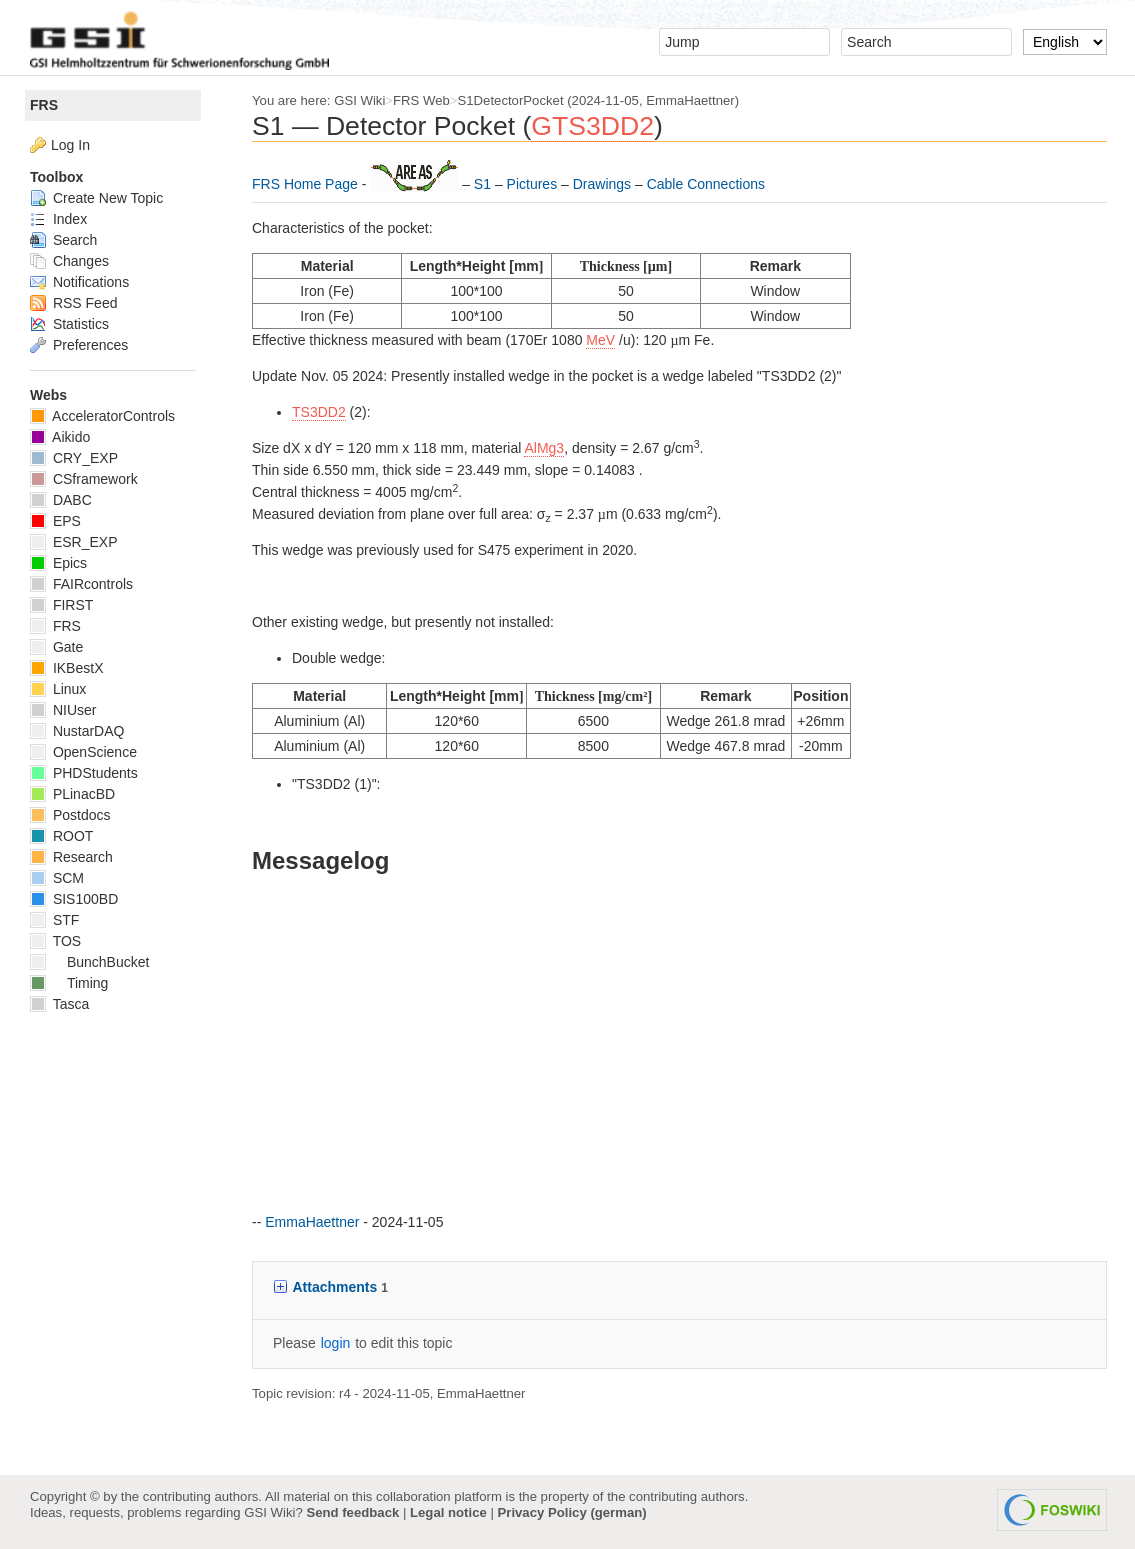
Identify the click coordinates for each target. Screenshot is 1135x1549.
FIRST (61, 605)
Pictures (534, 184)
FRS (44, 105)
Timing (69, 983)
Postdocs (70, 815)
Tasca (59, 1004)
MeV (600, 340)
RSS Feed (73, 303)
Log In (70, 145)
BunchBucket (89, 962)
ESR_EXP (73, 542)
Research (71, 857)
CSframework (84, 479)
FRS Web (421, 100)
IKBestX (66, 668)
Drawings (604, 184)
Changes (69, 261)
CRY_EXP (74, 458)
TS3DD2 (319, 412)
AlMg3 (544, 448)
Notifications (79, 282)
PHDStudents (84, 773)
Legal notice (448, 1512)
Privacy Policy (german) (572, 1512)
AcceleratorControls (102, 416)
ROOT (61, 836)
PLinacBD (72, 794)
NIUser (63, 710)
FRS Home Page (307, 184)
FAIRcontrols (81, 584)
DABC (61, 500)
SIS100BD (74, 899)
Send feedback (352, 1512)
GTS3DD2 (592, 126)
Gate (56, 647)
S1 (484, 184)
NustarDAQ (77, 731)
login (336, 1343)
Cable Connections (706, 184)
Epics (58, 563)
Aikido (60, 437)
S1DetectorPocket (511, 100)
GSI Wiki (359, 100)
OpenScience (83, 752)
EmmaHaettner (690, 100)
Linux (58, 689)
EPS (55, 521)
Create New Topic (96, 198)
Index (58, 219)
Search (63, 240)
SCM (57, 878)
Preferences (79, 345)
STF (54, 920)
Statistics (69, 324)
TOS (55, 941)
